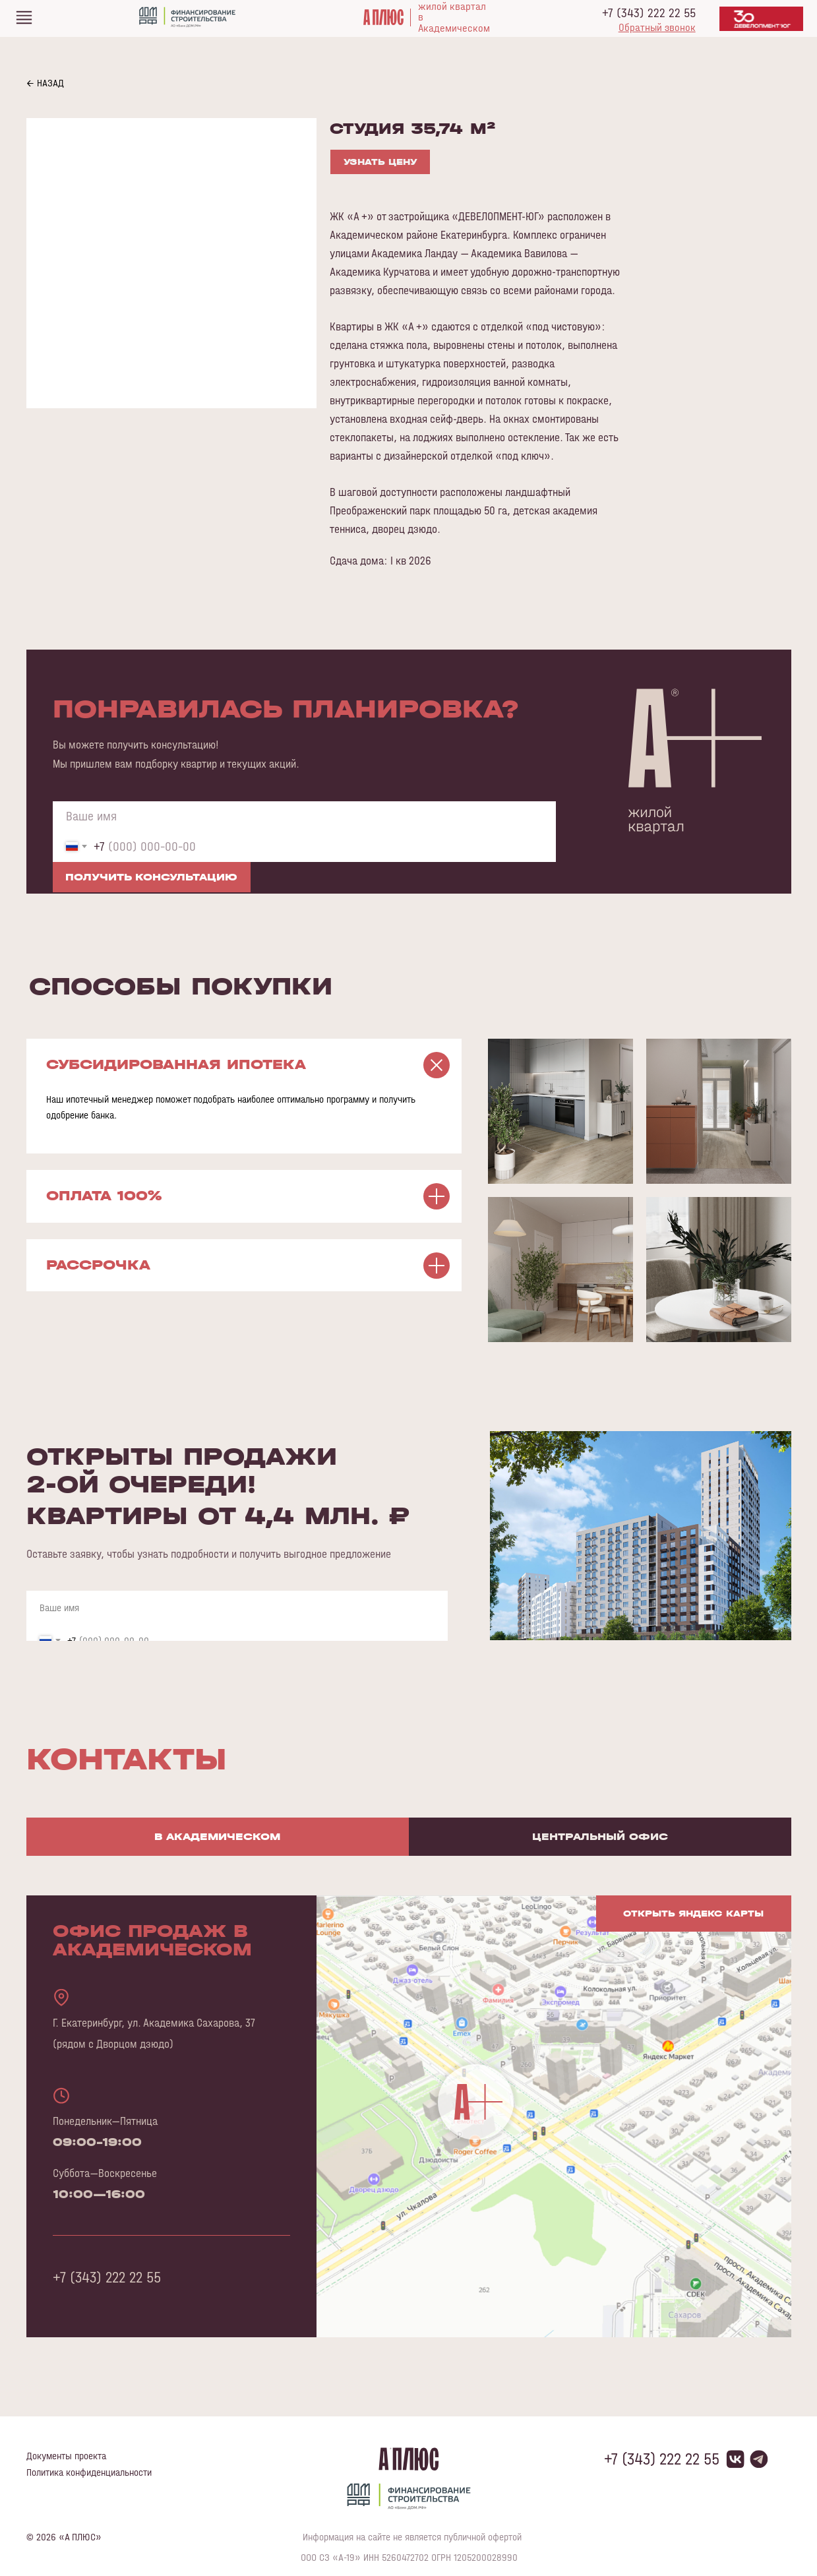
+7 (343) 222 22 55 (649, 12)
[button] (657, 27)
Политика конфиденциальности (89, 2472)
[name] (304, 816)
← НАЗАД (45, 83)
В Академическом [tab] (217, 1836)
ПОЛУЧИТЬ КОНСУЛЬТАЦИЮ (151, 877)
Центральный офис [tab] (600, 1836)
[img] (24, 17)
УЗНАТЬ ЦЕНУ (380, 162)
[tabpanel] (408, 2136)
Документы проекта (66, 2455)
